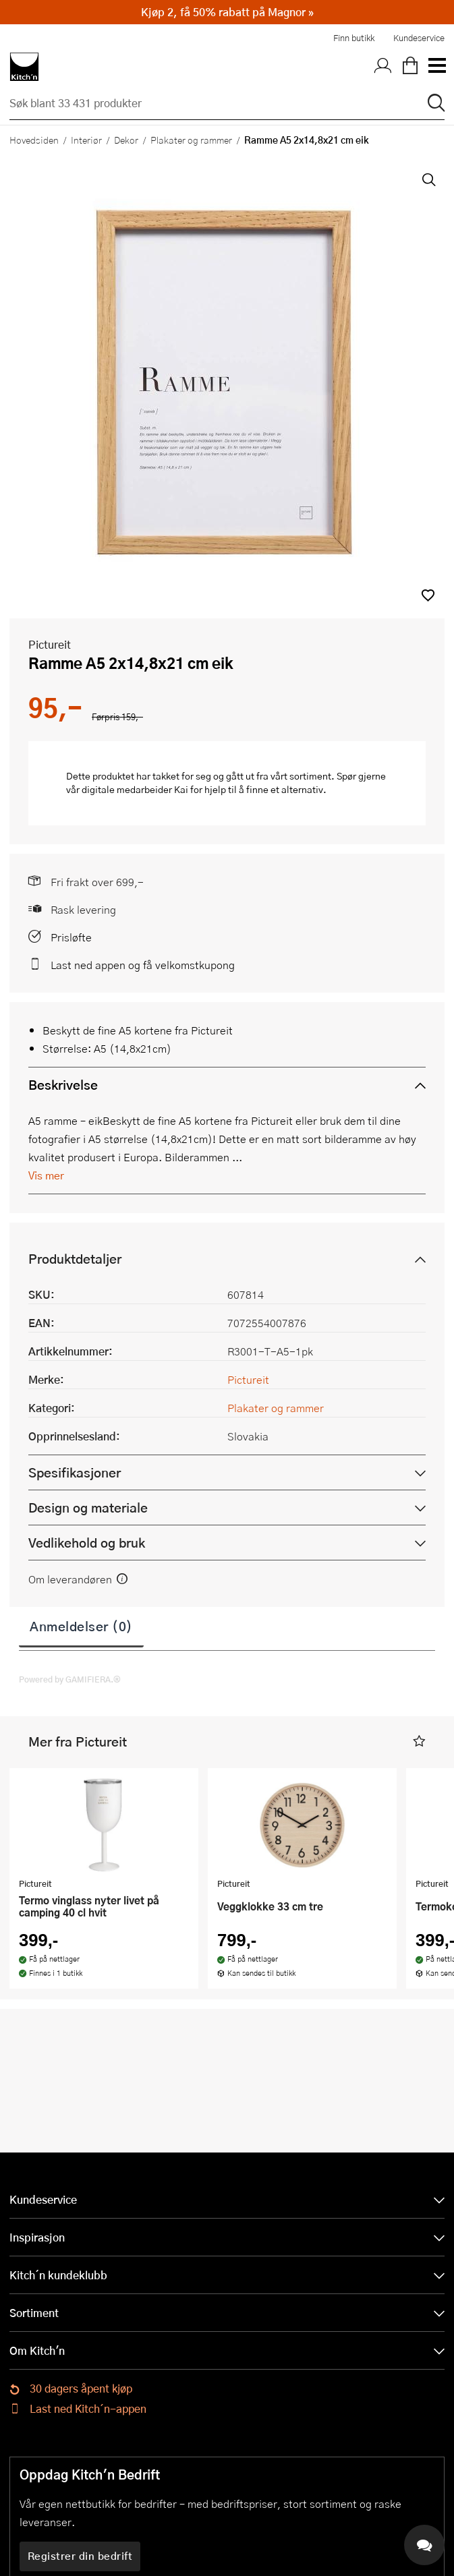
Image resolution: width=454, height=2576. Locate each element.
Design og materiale (88, 1507)
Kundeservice (419, 38)
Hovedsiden (34, 139)
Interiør (86, 139)
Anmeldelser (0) (81, 1625)
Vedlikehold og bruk (86, 1542)
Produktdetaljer (74, 1258)
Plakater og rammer (191, 139)
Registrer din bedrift (80, 2555)
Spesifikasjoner (74, 1472)
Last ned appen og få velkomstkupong (143, 964)
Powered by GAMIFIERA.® (70, 1679)
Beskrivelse (63, 1084)
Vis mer (46, 1175)
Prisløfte (71, 937)
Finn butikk (353, 38)
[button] (428, 595)
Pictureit (49, 644)
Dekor (126, 139)
